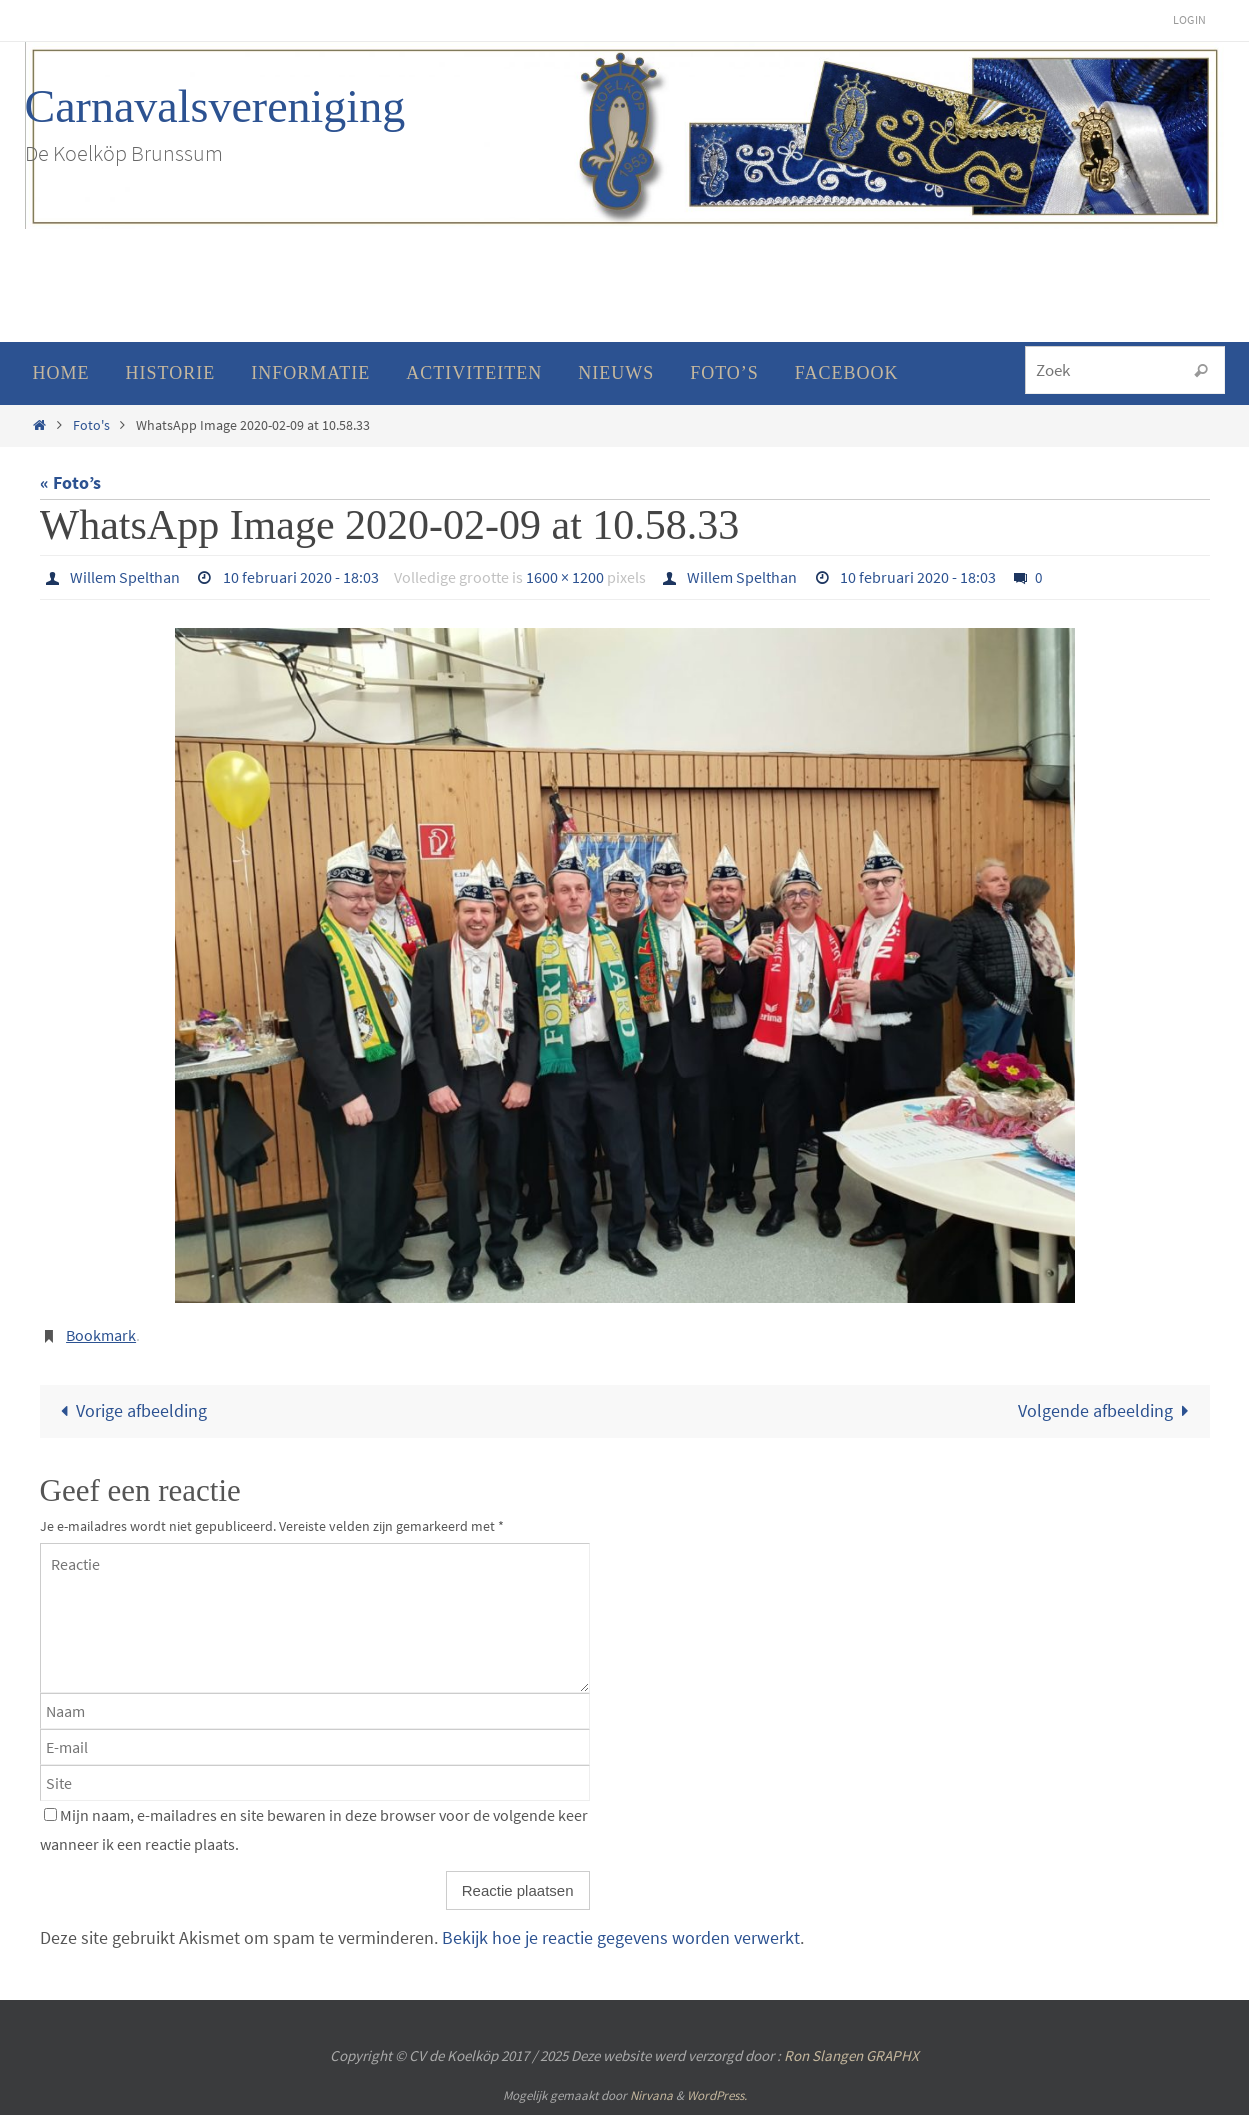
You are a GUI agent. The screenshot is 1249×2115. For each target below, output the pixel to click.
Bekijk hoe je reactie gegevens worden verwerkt (621, 1937)
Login (1190, 19)
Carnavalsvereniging (215, 106)
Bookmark (101, 1335)
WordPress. (717, 2095)
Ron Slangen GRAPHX (851, 2055)
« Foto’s (70, 482)
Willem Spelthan (125, 577)
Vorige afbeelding (129, 1410)
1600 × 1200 (565, 577)
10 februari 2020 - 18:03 (301, 577)
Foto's (91, 425)
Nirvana (651, 2095)
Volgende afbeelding (1108, 1410)
